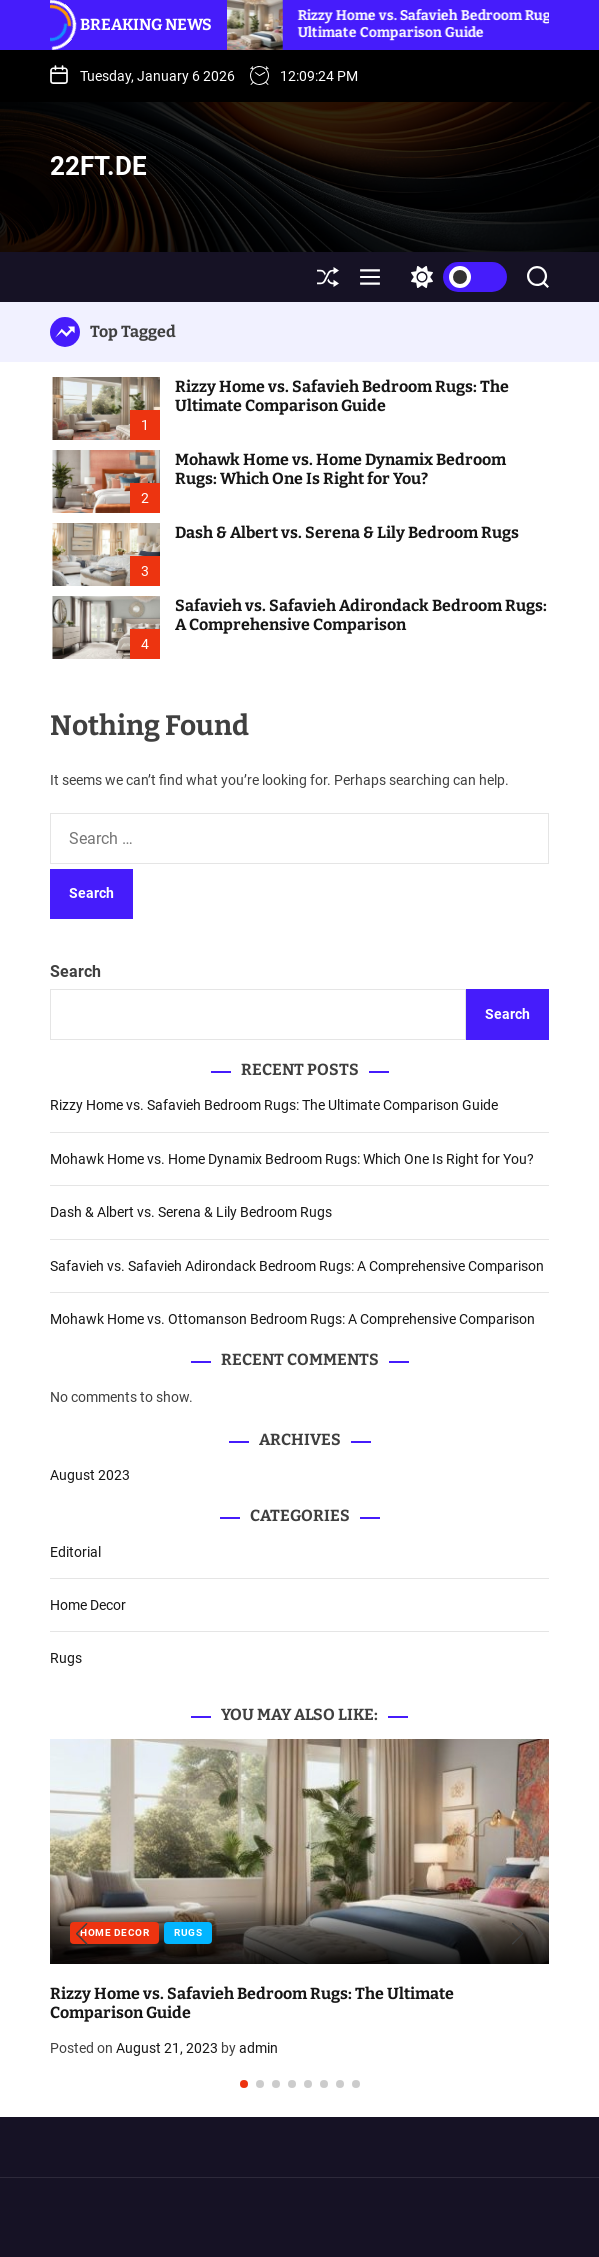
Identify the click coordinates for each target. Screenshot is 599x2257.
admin (258, 2048)
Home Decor (88, 1605)
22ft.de (98, 166)
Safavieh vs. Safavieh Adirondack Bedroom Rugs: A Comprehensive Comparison (361, 615)
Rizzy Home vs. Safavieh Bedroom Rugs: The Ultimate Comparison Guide (448, 24)
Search (75, 971)
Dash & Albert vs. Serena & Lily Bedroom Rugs (347, 532)
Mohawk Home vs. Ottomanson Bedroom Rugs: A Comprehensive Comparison (292, 1319)
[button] (81, 1935)
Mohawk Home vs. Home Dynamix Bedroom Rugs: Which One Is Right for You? (340, 469)
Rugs (66, 1658)
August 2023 (90, 1475)
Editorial (75, 1552)
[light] (454, 277)
